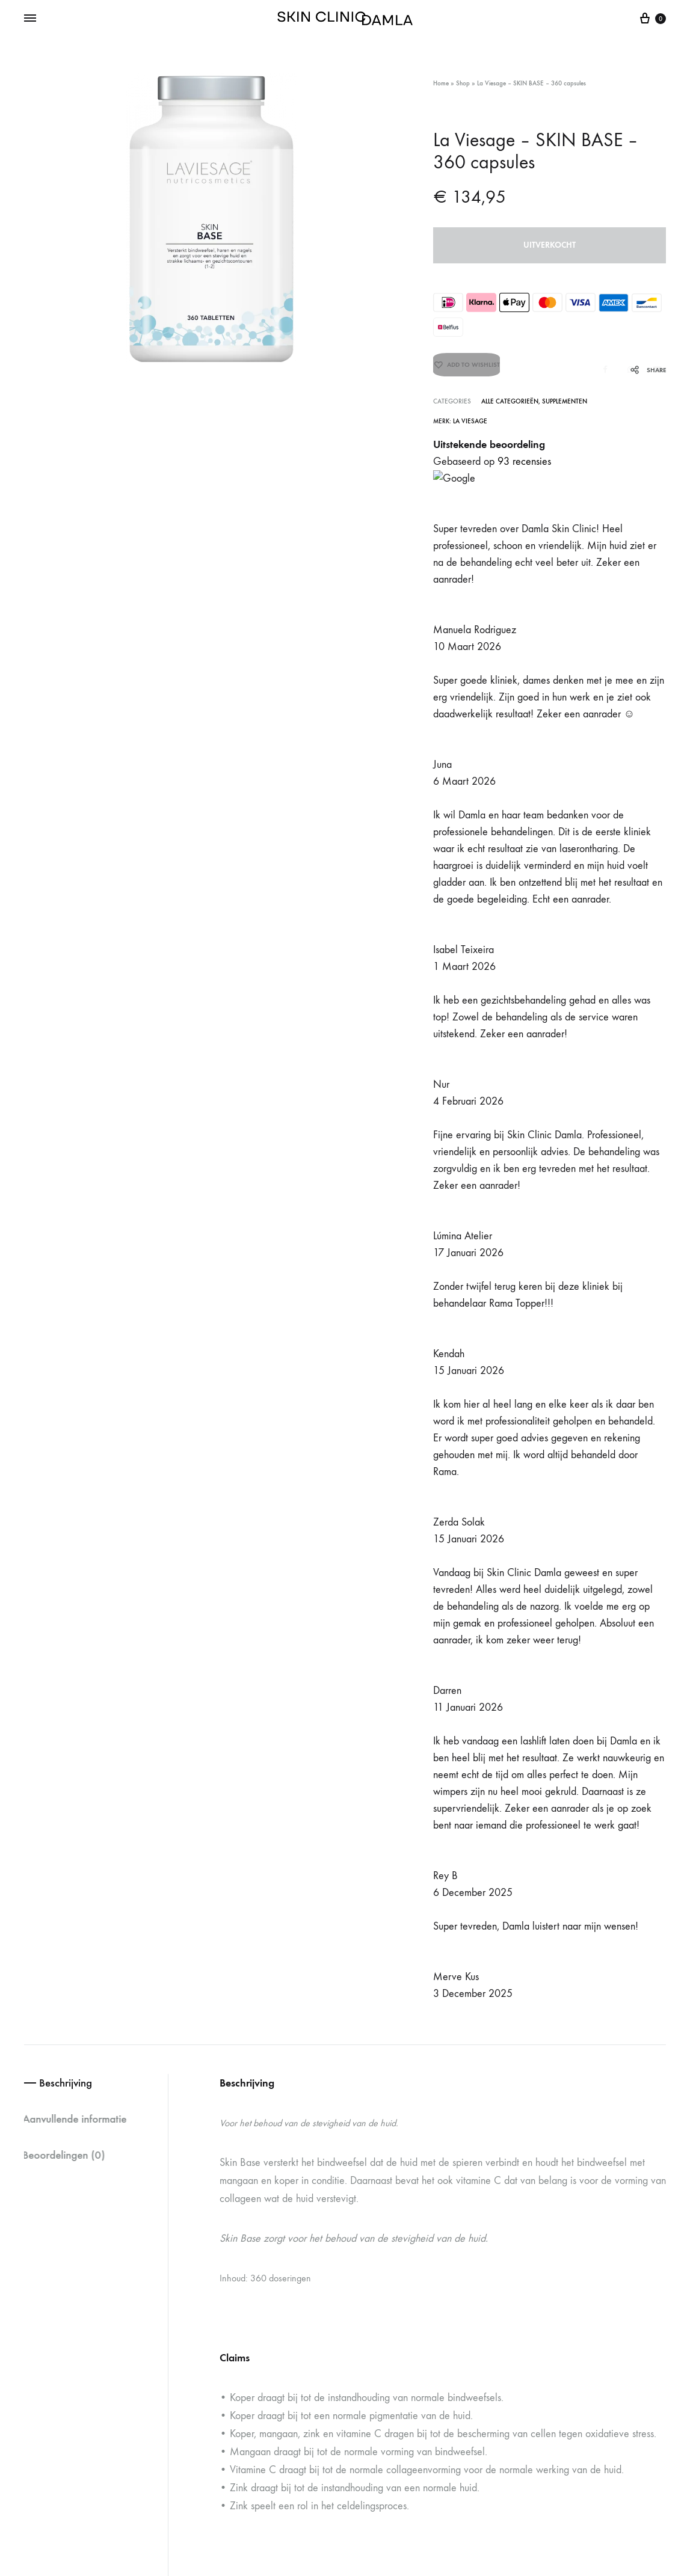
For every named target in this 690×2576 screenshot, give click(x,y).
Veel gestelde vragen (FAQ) (413, 2241)
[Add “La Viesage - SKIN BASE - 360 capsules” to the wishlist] (467, 369)
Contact (385, 2384)
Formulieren (393, 2276)
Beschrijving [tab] (70, 516)
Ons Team (390, 2330)
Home (441, 83)
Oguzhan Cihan (185, 2472)
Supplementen (564, 402)
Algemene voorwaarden (562, 2472)
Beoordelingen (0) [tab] (68, 590)
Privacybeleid (644, 2472)
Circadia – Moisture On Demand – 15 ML (338, 1993)
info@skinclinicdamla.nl (292, 2294)
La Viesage (470, 422)
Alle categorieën (509, 402)
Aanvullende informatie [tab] (80, 553)
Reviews (386, 2303)
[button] (30, 2084)
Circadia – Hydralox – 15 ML (536, 1993)
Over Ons (390, 2357)
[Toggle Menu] (30, 18)
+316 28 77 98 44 (298, 2265)
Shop (463, 83)
